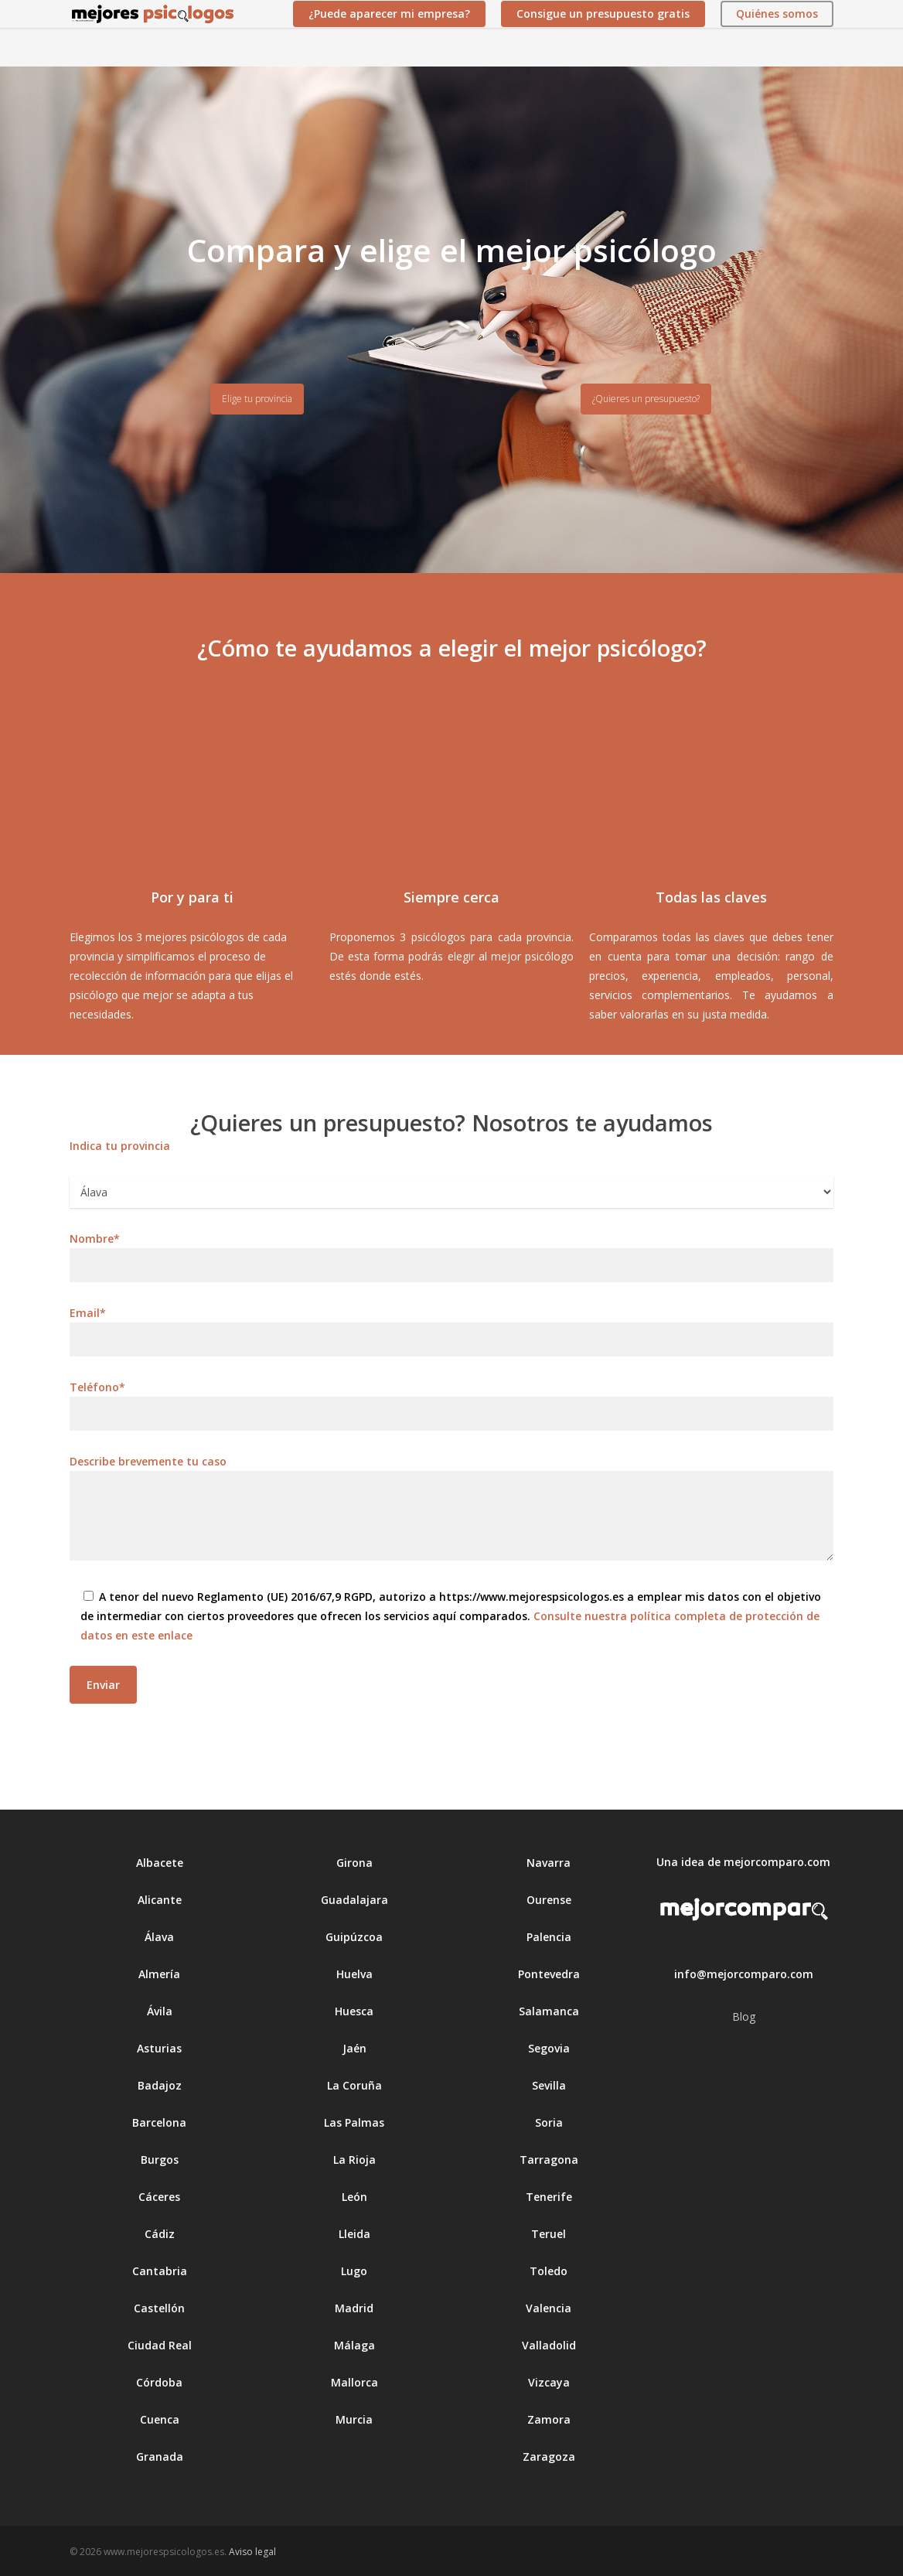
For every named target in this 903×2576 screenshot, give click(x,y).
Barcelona (159, 2122)
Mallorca (354, 2382)
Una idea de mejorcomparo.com (743, 1861)
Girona (354, 1862)
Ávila (159, 2011)
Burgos (160, 2159)
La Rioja (354, 2159)
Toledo (548, 2271)
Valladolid (549, 2345)
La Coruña (354, 2085)
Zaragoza (549, 2456)
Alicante (160, 1899)
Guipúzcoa (354, 1936)
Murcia (354, 2419)
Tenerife (549, 2196)
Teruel (548, 2233)
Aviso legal (252, 2551)
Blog (743, 2016)
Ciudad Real (160, 2345)
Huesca (354, 2011)
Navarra (548, 1862)
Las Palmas (354, 2122)
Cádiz (160, 2233)
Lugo (354, 2271)
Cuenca (159, 2419)
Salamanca (549, 2011)
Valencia (548, 2308)
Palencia (548, 1936)
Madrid (354, 2308)
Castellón (159, 2308)
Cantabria (159, 2271)
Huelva (354, 1974)
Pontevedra (549, 1974)
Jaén (354, 2048)
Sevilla (549, 2085)
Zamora (549, 2419)
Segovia (549, 2048)
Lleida (354, 2233)
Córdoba (159, 2382)
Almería (159, 1974)
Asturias (159, 2048)
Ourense (548, 1899)
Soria (549, 2122)
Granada (159, 2456)
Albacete (159, 1862)
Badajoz (160, 2085)
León (354, 2196)
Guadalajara (354, 1899)
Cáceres (159, 2196)
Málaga (354, 2345)
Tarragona (549, 2159)
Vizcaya (549, 2382)
